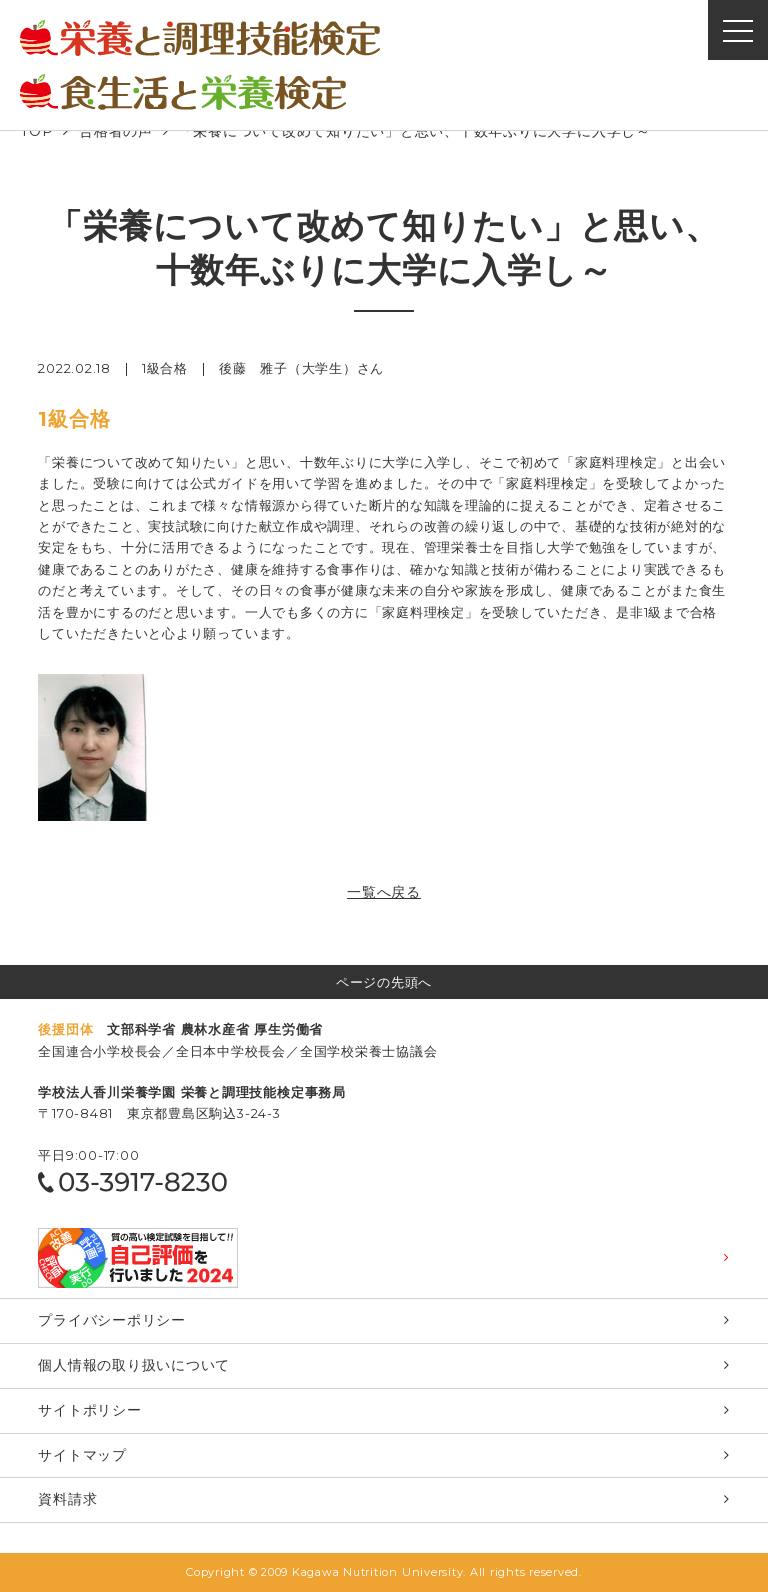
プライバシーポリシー (112, 1320)
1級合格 (165, 368)
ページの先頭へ (384, 982)
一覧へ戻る (384, 892)
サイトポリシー (89, 1410)
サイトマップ (82, 1455)
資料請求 (67, 1499)
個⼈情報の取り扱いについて (134, 1365)
